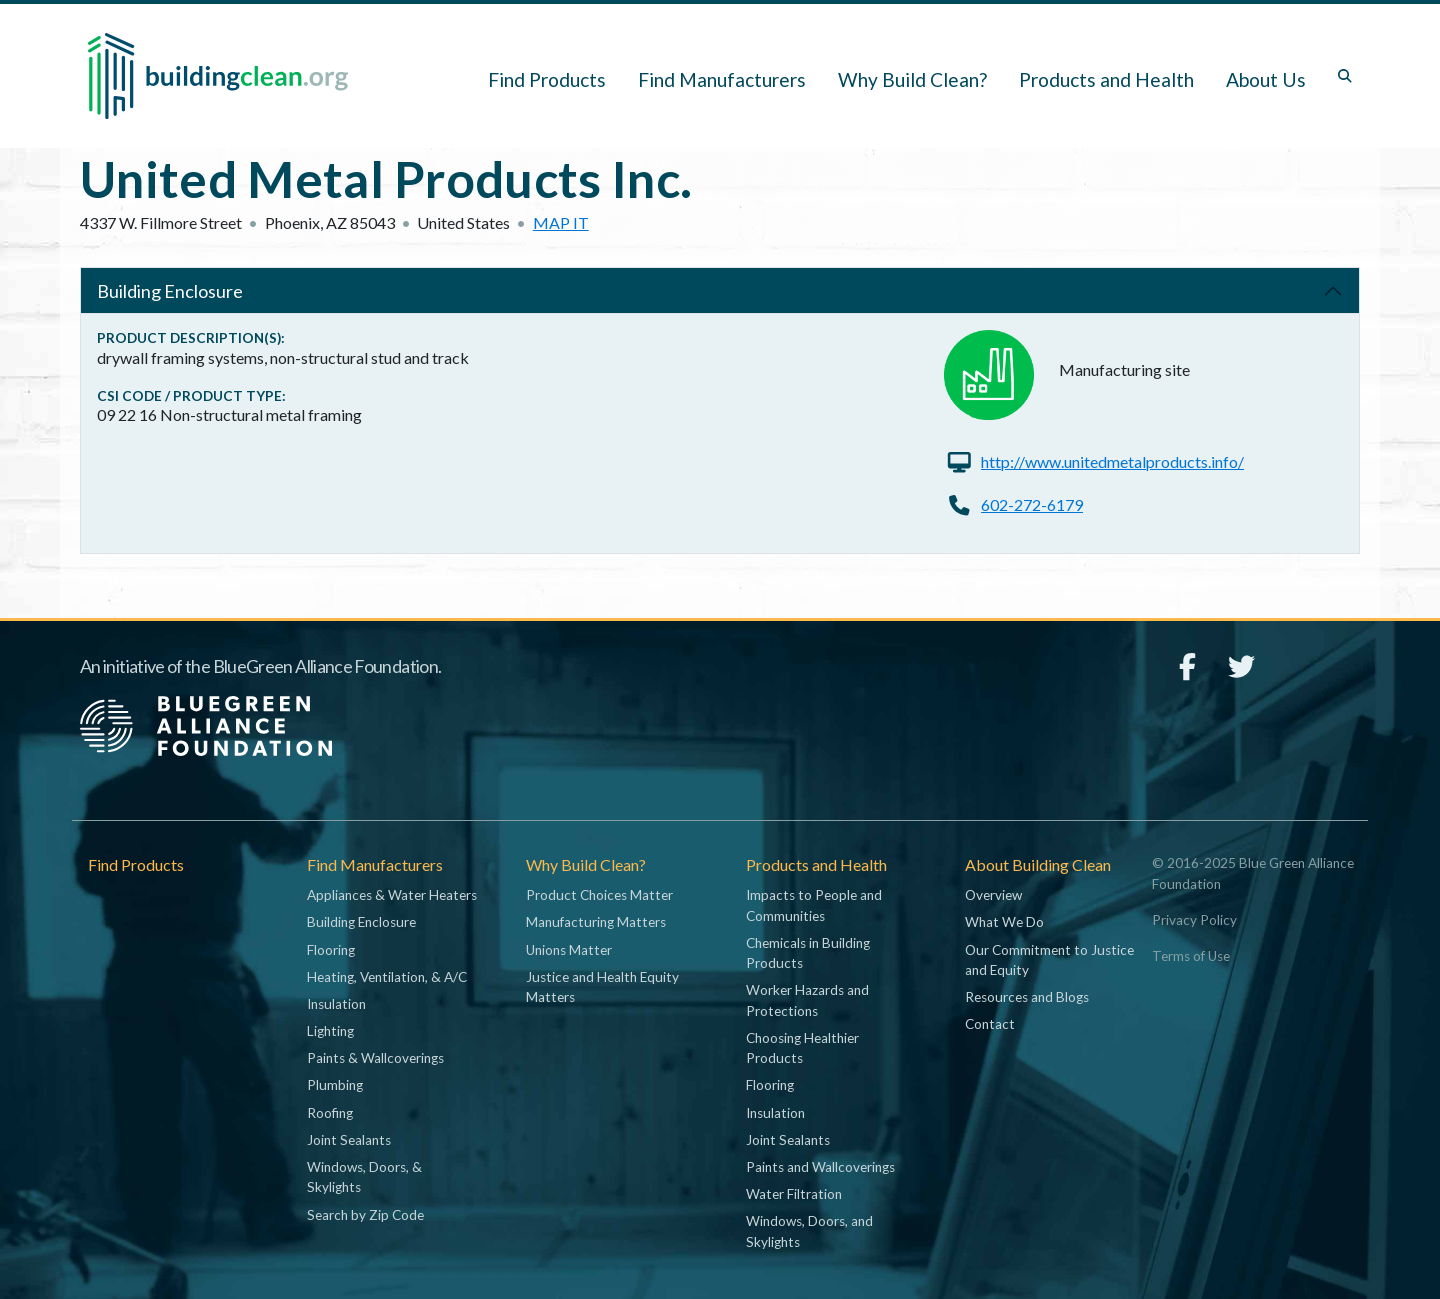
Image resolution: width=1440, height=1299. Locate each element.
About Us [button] (1266, 79)
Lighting (330, 1031)
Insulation (336, 1004)
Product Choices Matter (599, 895)
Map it (561, 222)
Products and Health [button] (1106, 79)
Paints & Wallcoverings (375, 1058)
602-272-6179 (1032, 504)
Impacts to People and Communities (814, 905)
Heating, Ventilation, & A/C (387, 977)
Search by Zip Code (365, 1215)
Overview (993, 895)
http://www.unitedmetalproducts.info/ (1112, 461)
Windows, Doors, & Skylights (364, 1177)
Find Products (547, 79)
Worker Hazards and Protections (807, 1000)
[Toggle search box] (1345, 76)
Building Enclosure (170, 291)
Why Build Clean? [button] (912, 79)
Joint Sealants (349, 1140)
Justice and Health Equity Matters (602, 987)
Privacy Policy (1194, 920)
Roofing (330, 1113)
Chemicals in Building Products (808, 953)
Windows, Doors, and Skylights (809, 1231)
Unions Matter (569, 950)
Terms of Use (1191, 956)
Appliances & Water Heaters (392, 895)
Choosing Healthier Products (802, 1048)
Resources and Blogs (1027, 997)
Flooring (331, 950)
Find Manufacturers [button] (722, 79)
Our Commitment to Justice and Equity (1049, 960)
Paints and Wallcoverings (820, 1167)
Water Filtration (794, 1194)
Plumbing (335, 1085)
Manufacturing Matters (596, 922)
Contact (990, 1024)
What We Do (1004, 922)
